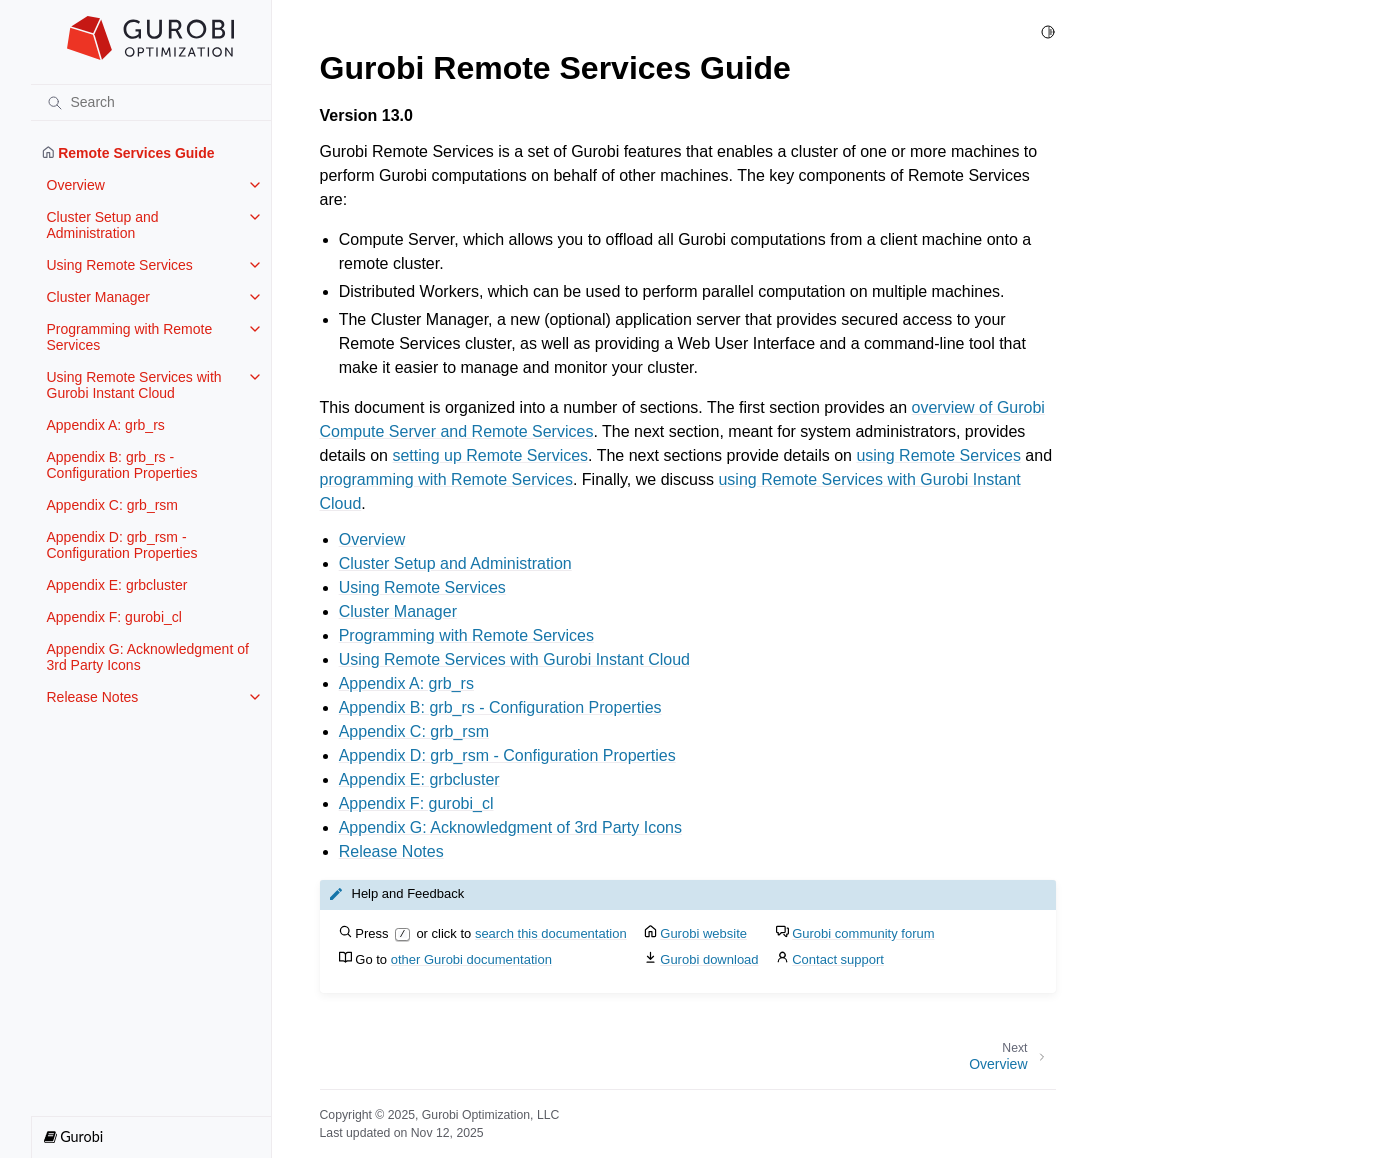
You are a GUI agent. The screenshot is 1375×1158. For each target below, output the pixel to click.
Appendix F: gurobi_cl (114, 617)
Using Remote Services (120, 265)
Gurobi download (709, 959)
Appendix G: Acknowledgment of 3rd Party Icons (148, 657)
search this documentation (551, 933)
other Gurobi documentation (471, 959)
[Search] (151, 102)
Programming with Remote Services (130, 337)
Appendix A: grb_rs (106, 425)
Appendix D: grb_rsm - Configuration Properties (122, 545)
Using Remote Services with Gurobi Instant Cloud (134, 385)
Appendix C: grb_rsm (113, 505)
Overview (76, 185)
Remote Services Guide (128, 153)
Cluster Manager (99, 297)
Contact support (838, 959)
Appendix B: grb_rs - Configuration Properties (122, 465)
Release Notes (93, 697)
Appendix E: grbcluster (117, 585)
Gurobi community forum (863, 933)
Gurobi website (703, 933)
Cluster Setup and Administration (103, 225)
